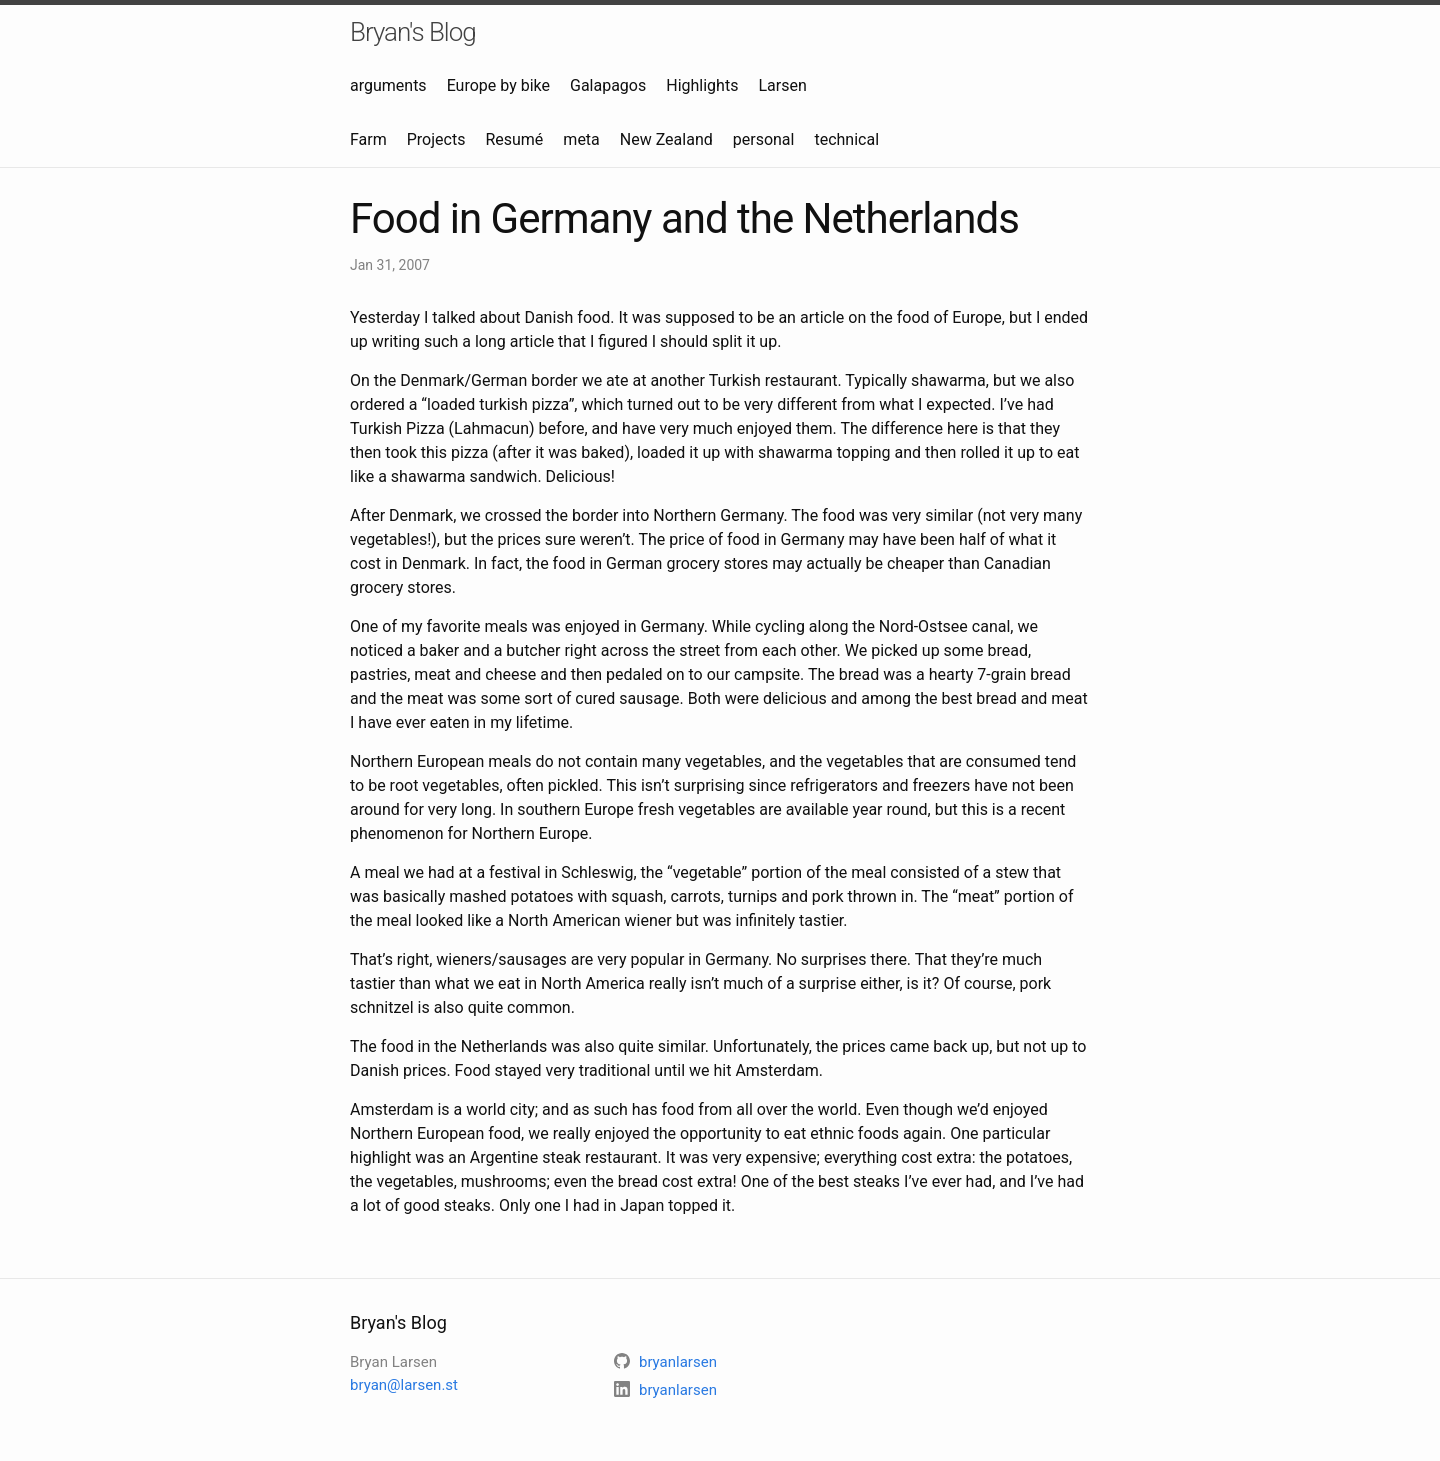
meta (581, 139)
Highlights (702, 85)
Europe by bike (498, 85)
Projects (436, 139)
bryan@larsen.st (404, 1385)
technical (846, 139)
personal (764, 139)
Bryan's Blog (413, 32)
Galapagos (608, 85)
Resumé (514, 139)
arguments (388, 85)
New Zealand (666, 139)
